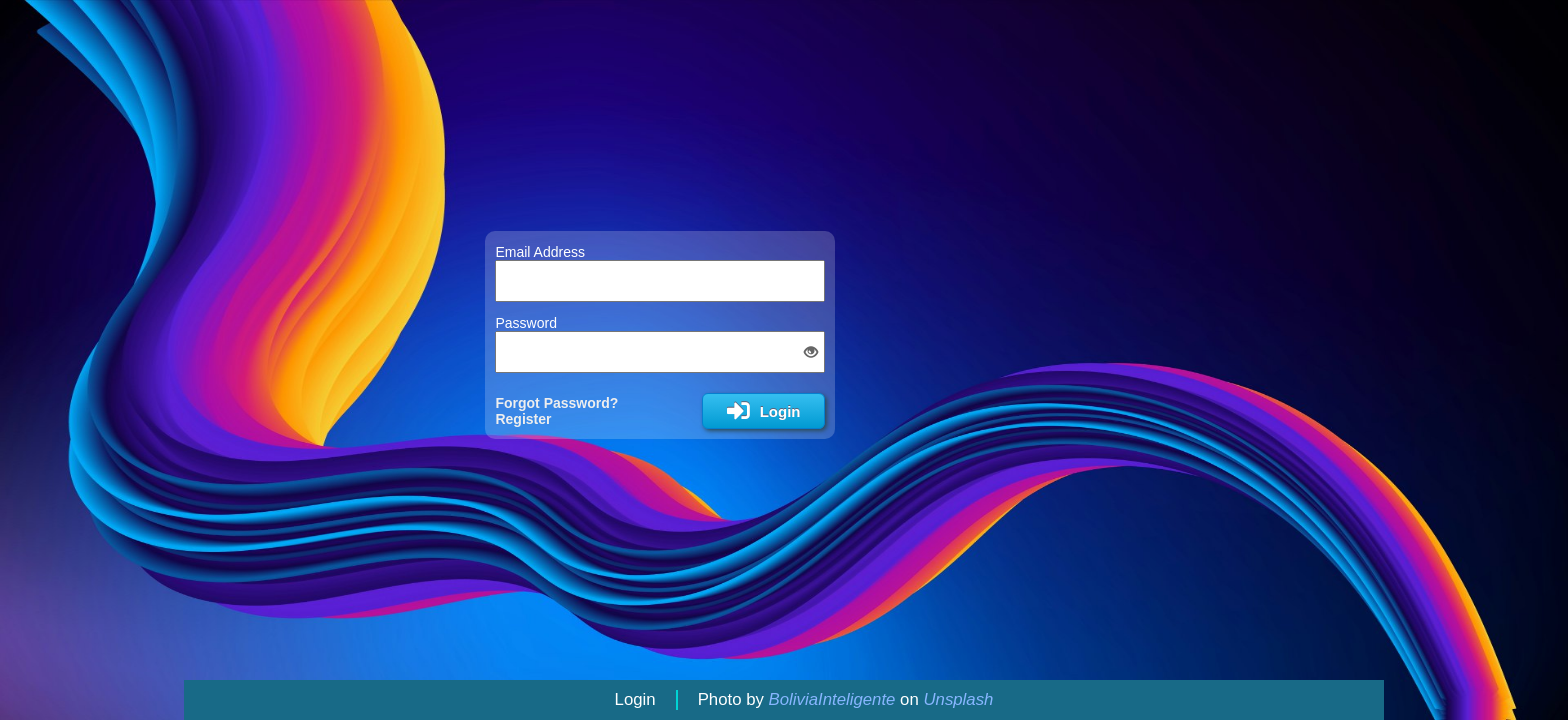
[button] (811, 352)
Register (523, 419)
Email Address (539, 252)
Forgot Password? (556, 403)
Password (525, 323)
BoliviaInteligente (832, 699)
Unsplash (958, 699)
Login (635, 699)
